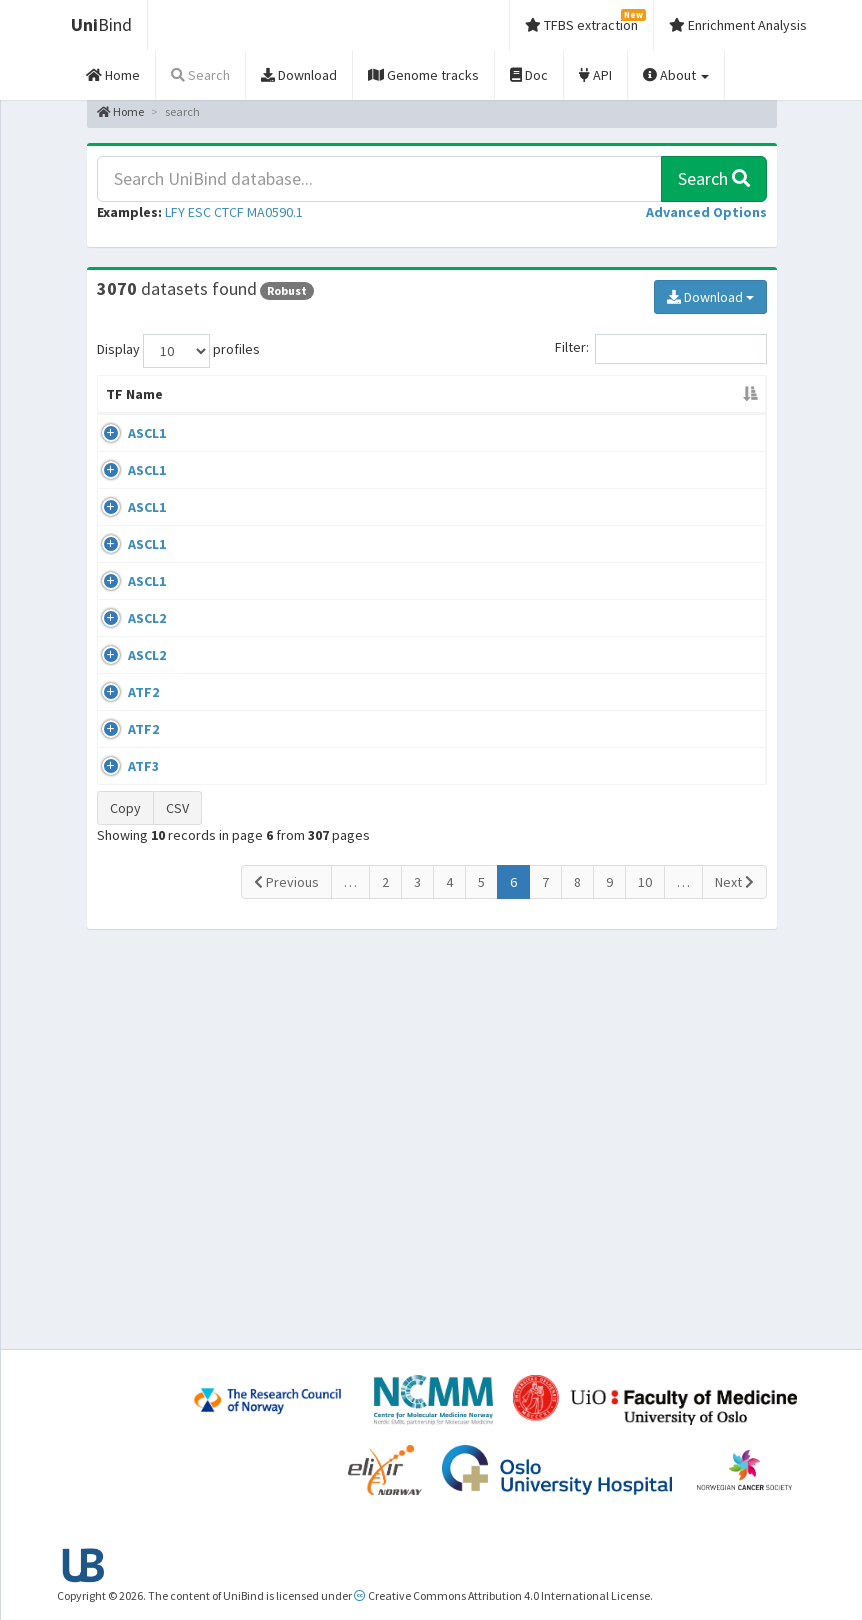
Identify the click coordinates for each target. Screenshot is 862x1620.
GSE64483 (692, 704)
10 (645, 1267)
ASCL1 (147, 453)
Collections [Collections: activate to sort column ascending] (493, 414)
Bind (101, 24)
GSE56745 (692, 976)
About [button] (676, 75)
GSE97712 (692, 839)
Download (710, 297)
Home (120, 111)
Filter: (661, 349)
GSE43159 (692, 511)
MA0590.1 (275, 212)
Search (714, 178)
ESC (199, 212)
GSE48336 (692, 569)
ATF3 (143, 1130)
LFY (175, 212)
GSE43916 (692, 453)
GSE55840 (692, 646)
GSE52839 (692, 781)
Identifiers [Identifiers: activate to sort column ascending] (698, 414)
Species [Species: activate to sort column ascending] (597, 414)
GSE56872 (692, 1053)
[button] (706, 212)
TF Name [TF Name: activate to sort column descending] (124, 404)
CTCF (229, 212)
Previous (286, 1267)
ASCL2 (147, 781)
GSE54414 (692, 1130)
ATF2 (143, 976)
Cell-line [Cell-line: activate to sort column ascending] (209, 414)
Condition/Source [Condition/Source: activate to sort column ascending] (335, 414)
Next (734, 1267)
